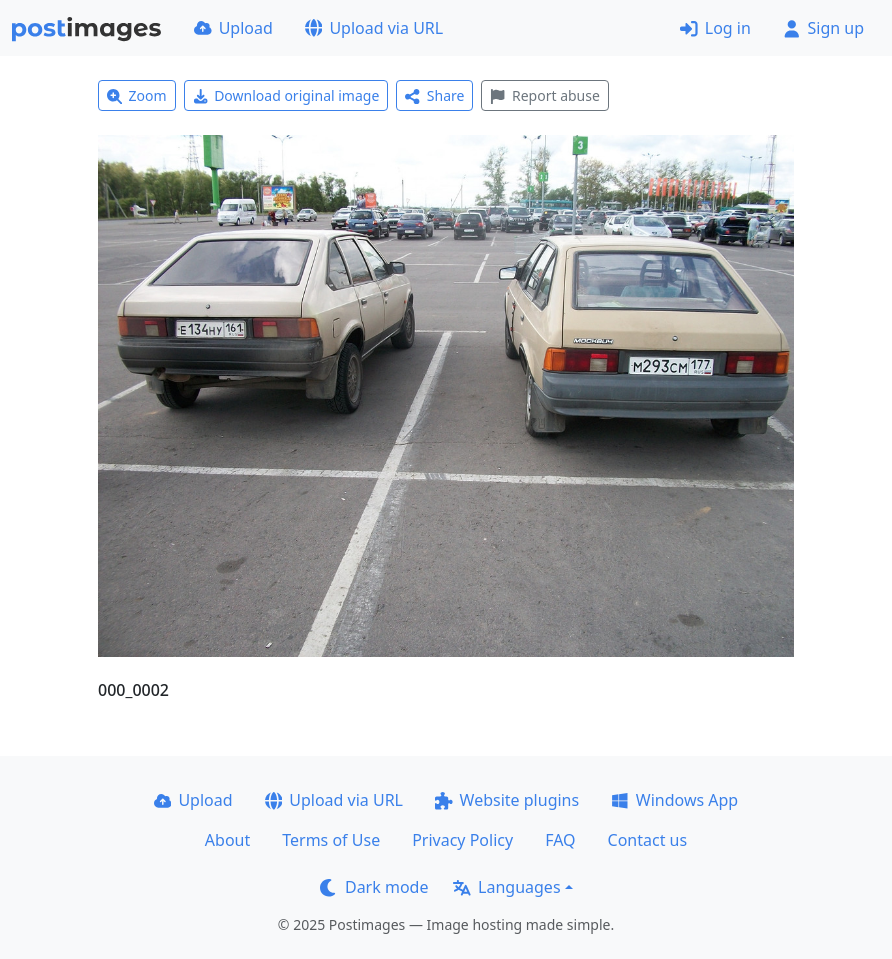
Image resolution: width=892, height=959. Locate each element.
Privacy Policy (462, 840)
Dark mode (374, 887)
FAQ (560, 840)
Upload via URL (374, 28)
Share (434, 95)
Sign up (823, 28)
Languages (506, 887)
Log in (715, 28)
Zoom (137, 95)
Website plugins (507, 800)
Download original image (286, 95)
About (227, 840)
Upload (233, 28)
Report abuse (544, 95)
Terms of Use (331, 840)
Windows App (674, 800)
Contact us (648, 840)
